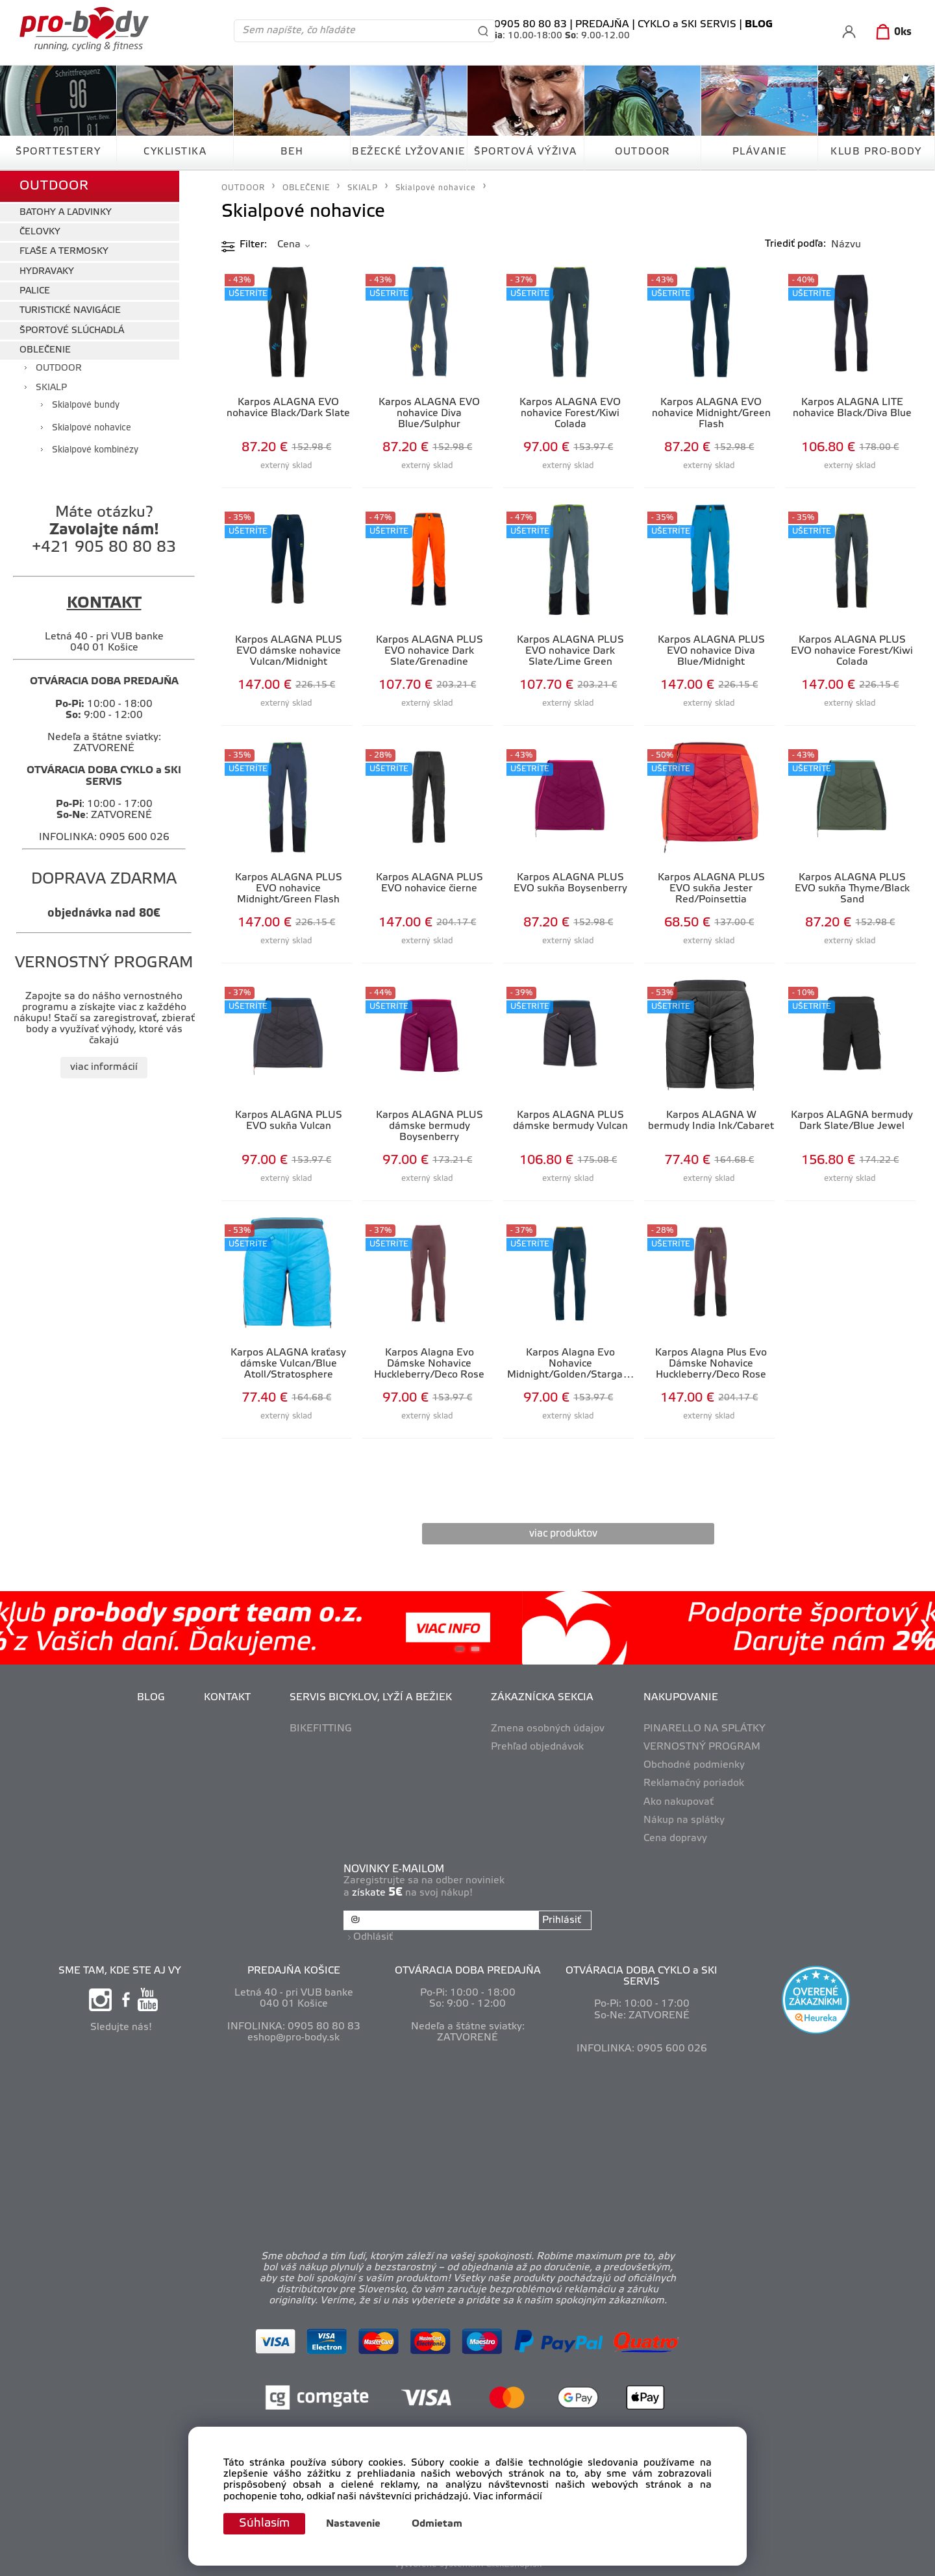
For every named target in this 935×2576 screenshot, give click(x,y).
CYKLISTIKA (174, 151)
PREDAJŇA (602, 24)
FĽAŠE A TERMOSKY (63, 251)
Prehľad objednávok (537, 1747)
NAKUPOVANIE (680, 1697)
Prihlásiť (561, 1920)
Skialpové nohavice (91, 428)
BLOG (151, 1697)
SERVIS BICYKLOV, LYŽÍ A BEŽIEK (371, 1697)
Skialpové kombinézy (95, 450)
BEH (292, 151)
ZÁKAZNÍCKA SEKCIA (542, 1697)
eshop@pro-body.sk (293, 2037)
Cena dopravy (675, 1838)
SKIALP (51, 388)
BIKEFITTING (321, 1728)
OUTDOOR (642, 151)
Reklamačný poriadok (693, 1783)
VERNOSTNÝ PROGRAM (701, 1747)
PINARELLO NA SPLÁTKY (704, 1728)
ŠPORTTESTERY (58, 151)
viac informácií (104, 1067)
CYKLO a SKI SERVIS (687, 24)
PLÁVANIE (759, 151)
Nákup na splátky (684, 1820)
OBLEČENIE (45, 350)
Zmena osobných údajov (548, 1728)
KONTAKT (227, 1697)
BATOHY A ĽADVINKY (65, 212)
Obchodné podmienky (694, 1765)
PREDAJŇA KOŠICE (293, 1970)
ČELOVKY (39, 232)
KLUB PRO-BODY (876, 151)
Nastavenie (353, 2524)
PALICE (34, 291)
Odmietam (437, 2524)
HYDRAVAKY (46, 271)
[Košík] (891, 32)
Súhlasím (264, 2523)
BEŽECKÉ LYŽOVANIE (409, 151)
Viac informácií (507, 2496)
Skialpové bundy (85, 405)
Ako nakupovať (678, 1802)
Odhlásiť (373, 1937)
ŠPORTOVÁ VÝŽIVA (525, 151)
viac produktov (563, 1534)
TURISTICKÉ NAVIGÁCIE (70, 310)
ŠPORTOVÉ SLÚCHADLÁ (71, 331)
